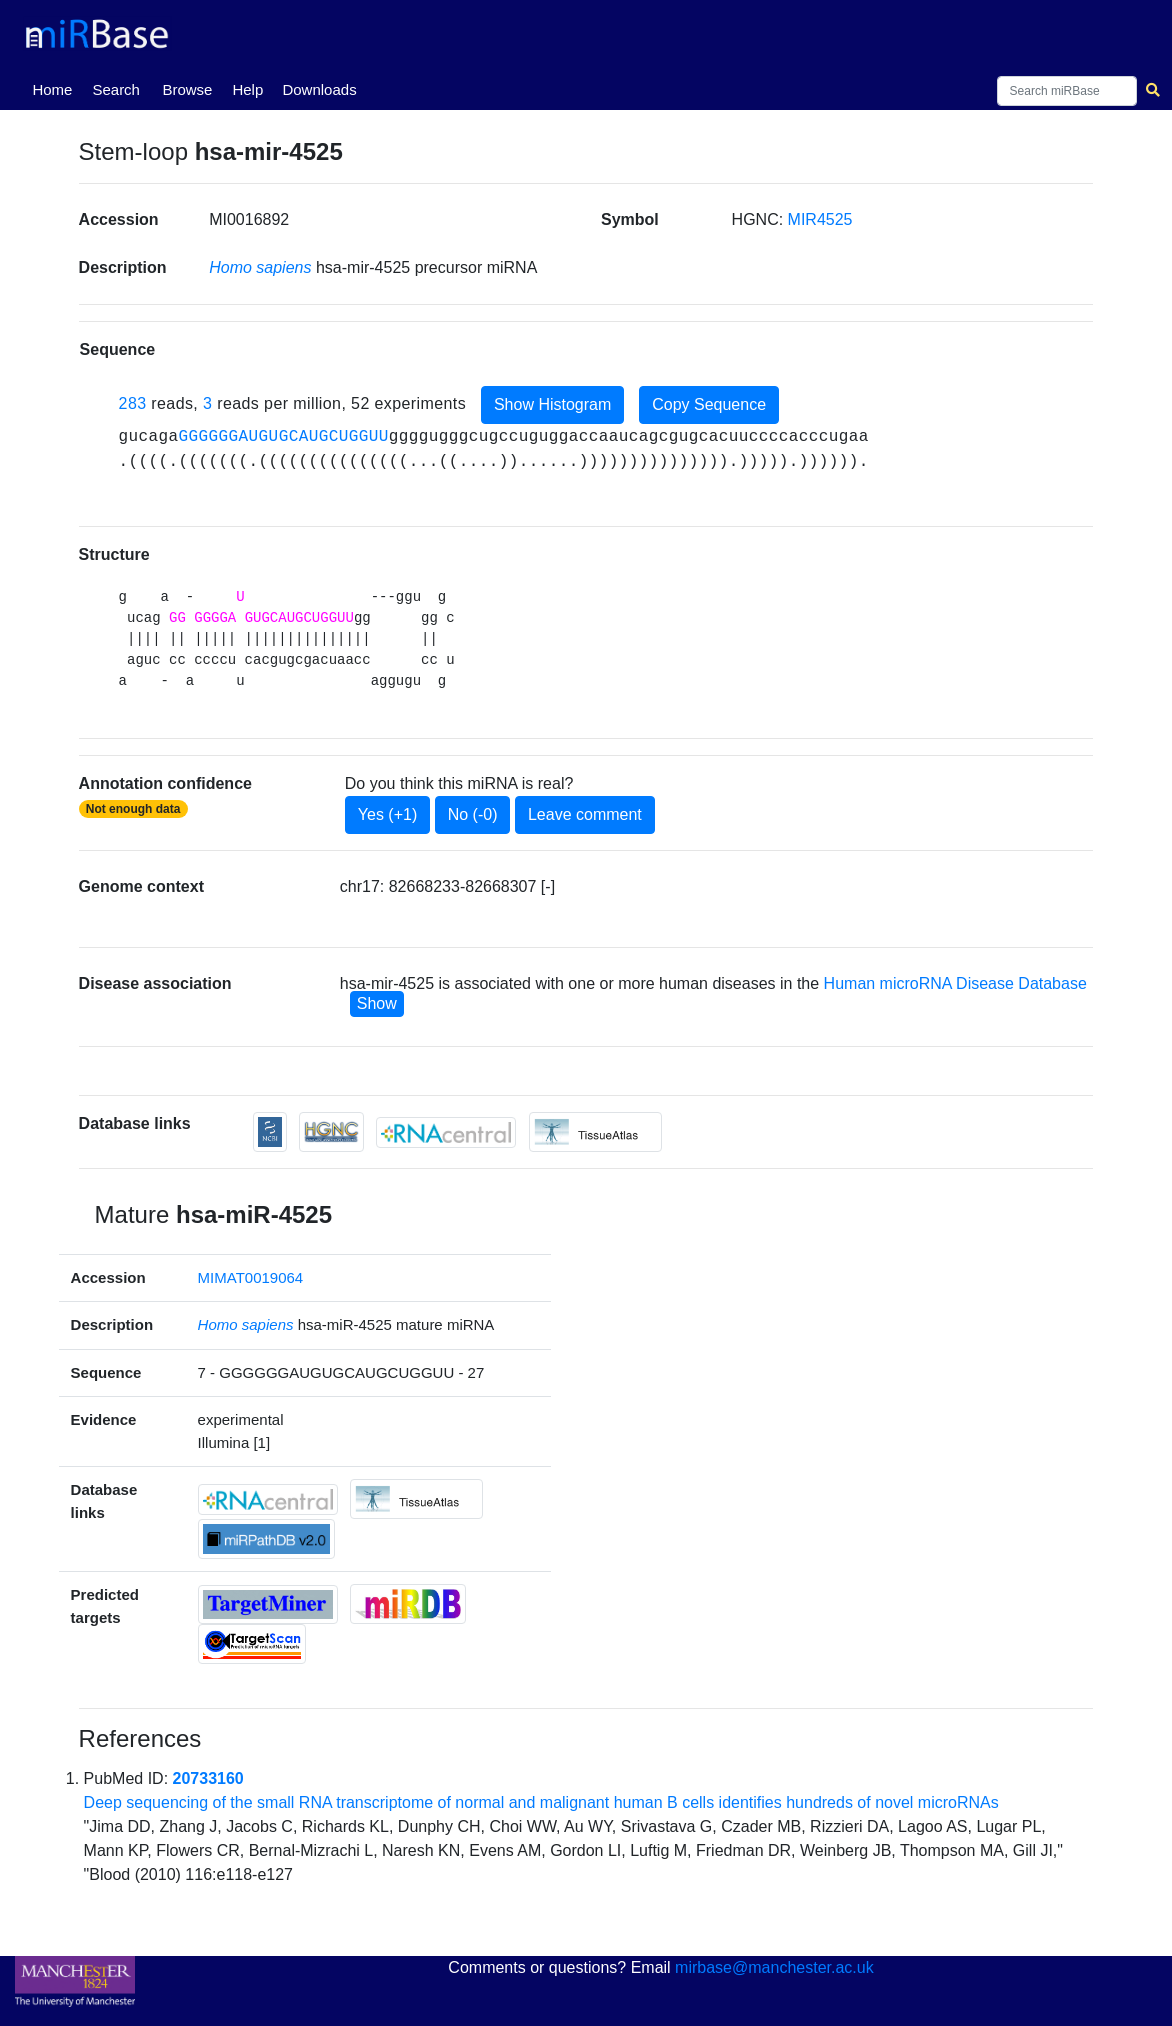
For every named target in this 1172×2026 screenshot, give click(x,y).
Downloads (319, 89)
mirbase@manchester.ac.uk (774, 1967)
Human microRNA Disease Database (955, 983)
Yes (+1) (387, 814)
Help (247, 89)
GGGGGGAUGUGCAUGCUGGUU (284, 437)
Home (56, 88)
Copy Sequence (709, 404)
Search (116, 89)
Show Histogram (552, 404)
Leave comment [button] (585, 814)
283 (133, 403)
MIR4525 (820, 219)
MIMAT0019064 (251, 1277)
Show (377, 1003)
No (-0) (473, 814)
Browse (187, 89)
